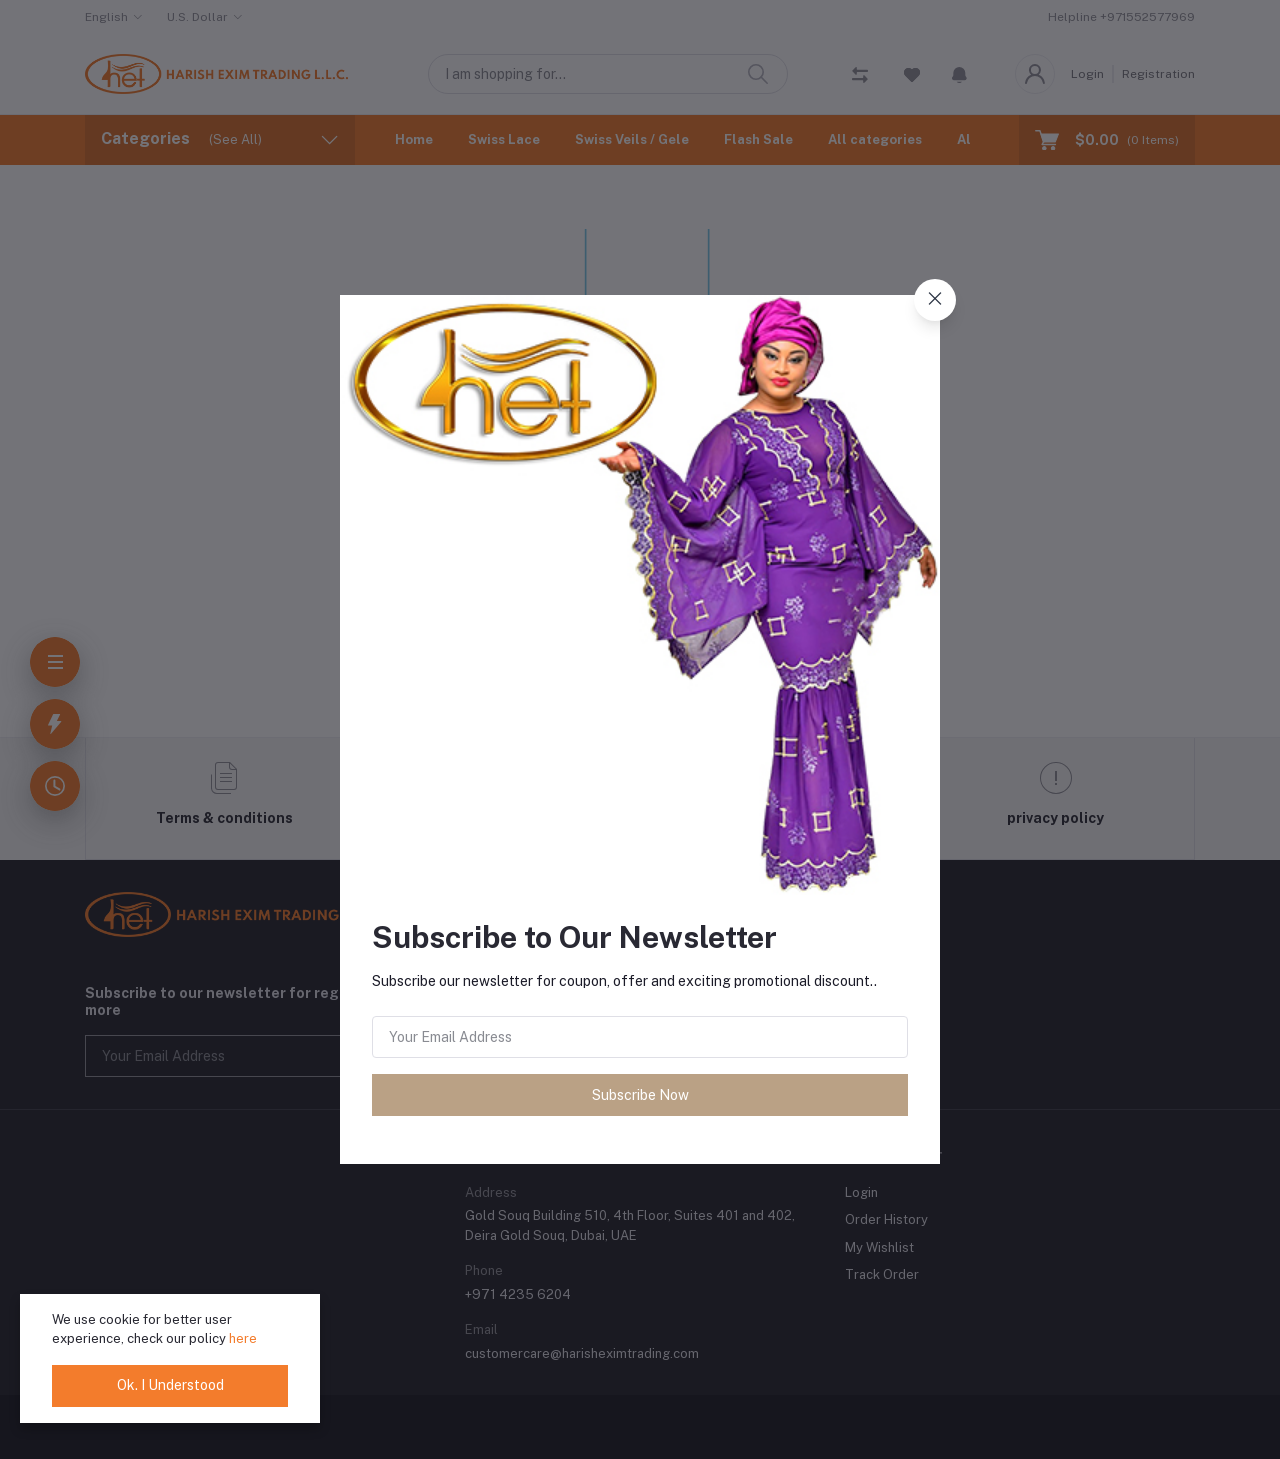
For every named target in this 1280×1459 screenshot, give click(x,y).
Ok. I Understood (170, 1385)
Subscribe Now (640, 1095)
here (243, 1338)
